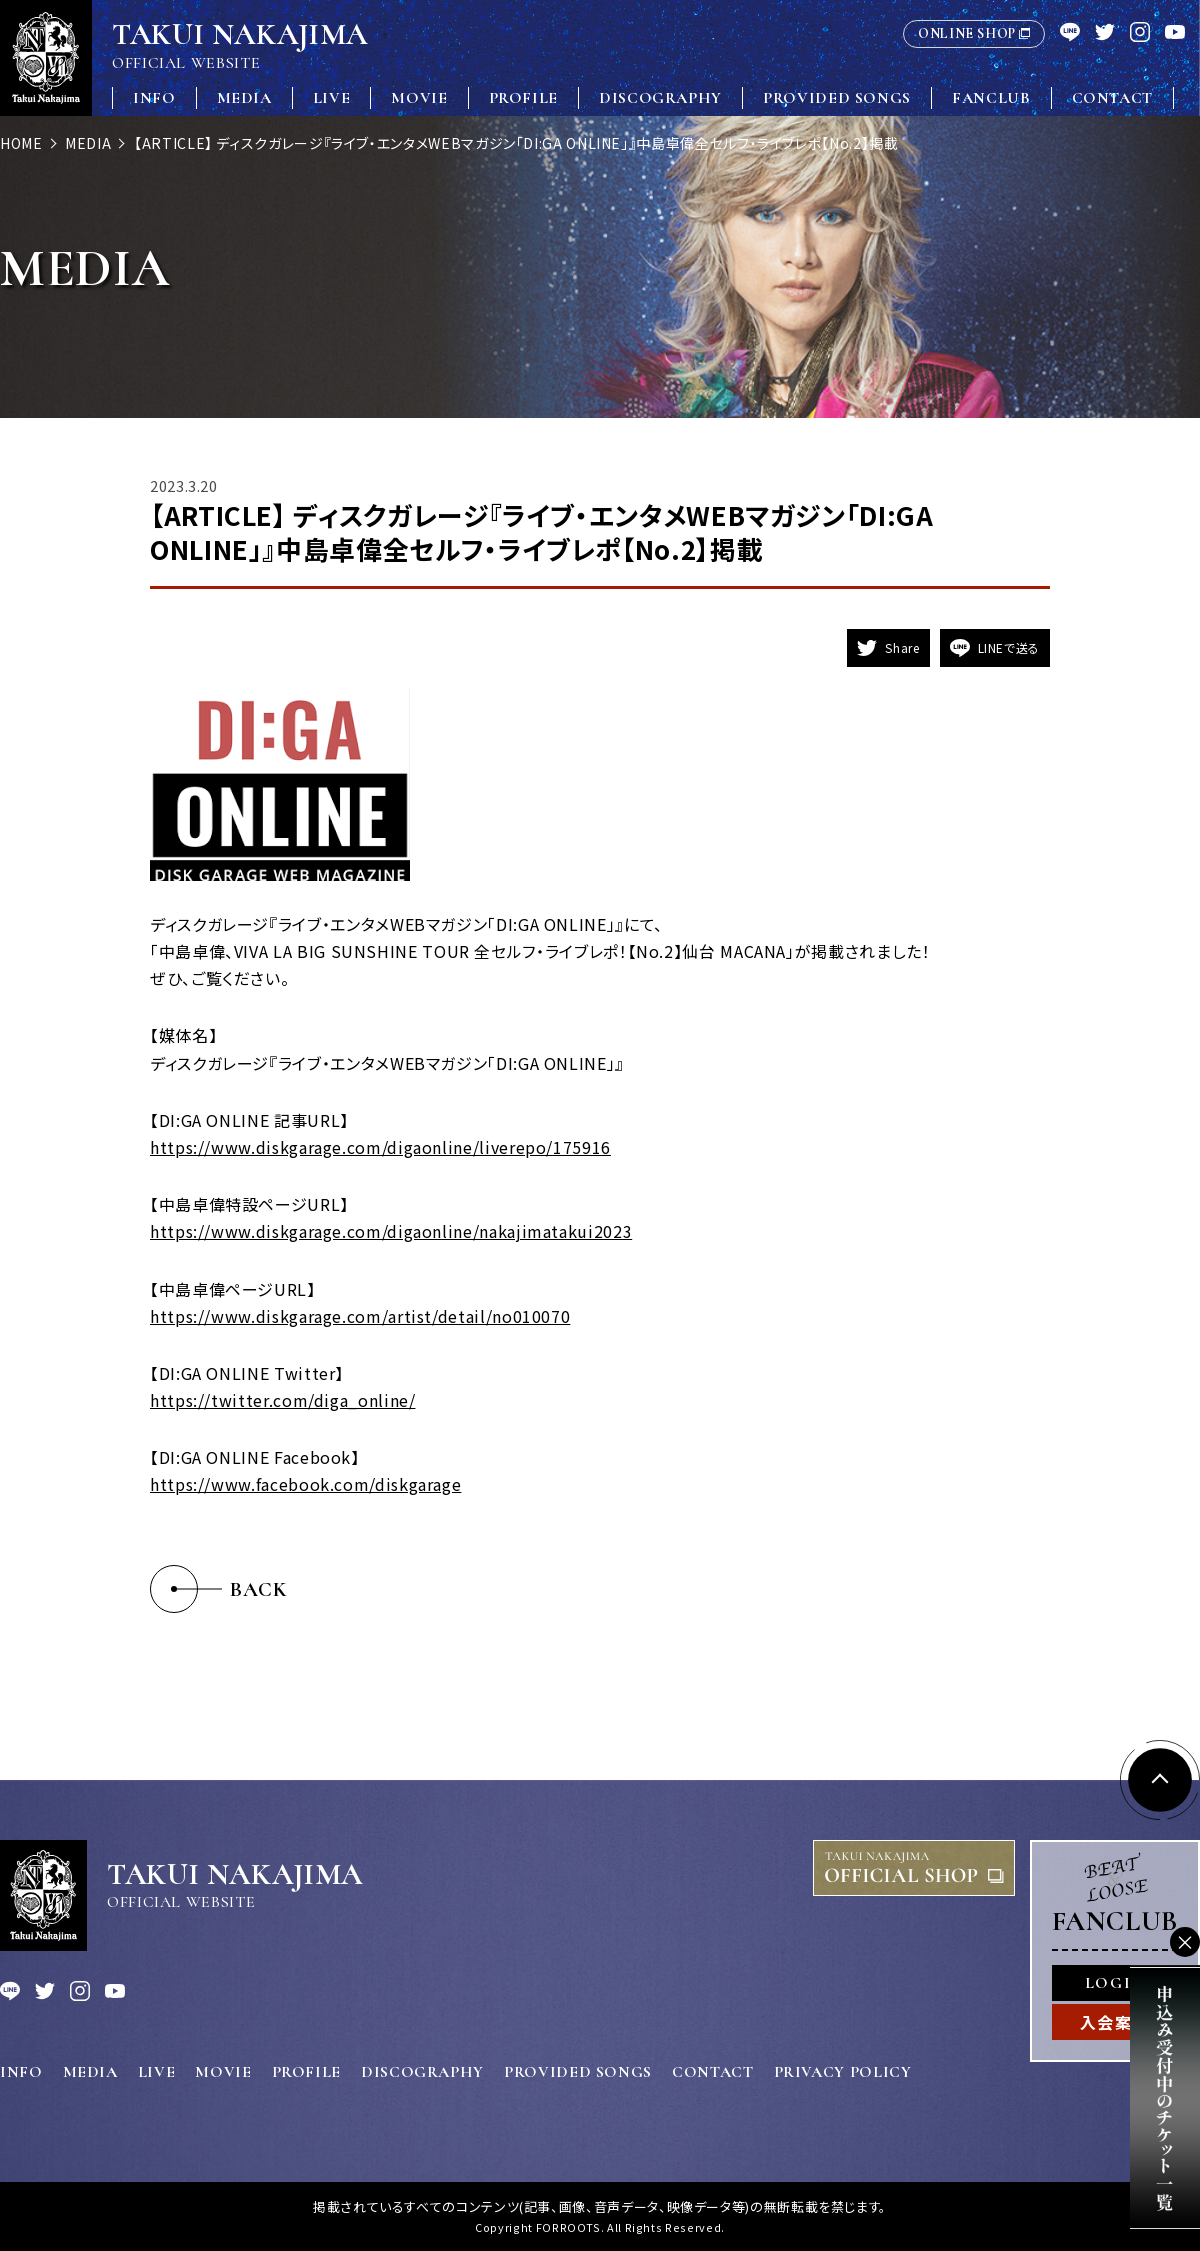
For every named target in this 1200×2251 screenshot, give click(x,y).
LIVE (332, 98)
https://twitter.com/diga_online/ (282, 1400)
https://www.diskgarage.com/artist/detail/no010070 (360, 1316)
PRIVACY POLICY (843, 2072)
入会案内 (1115, 2022)
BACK (259, 1589)
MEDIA (244, 98)
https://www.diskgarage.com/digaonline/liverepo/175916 (380, 1147)
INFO (154, 98)
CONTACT (1112, 98)
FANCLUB (991, 98)
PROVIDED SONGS (837, 98)
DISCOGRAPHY (660, 98)
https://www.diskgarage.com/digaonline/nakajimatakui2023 (391, 1231)
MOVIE (419, 98)
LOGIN (1115, 1983)
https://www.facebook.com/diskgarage (305, 1484)
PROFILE (523, 98)
